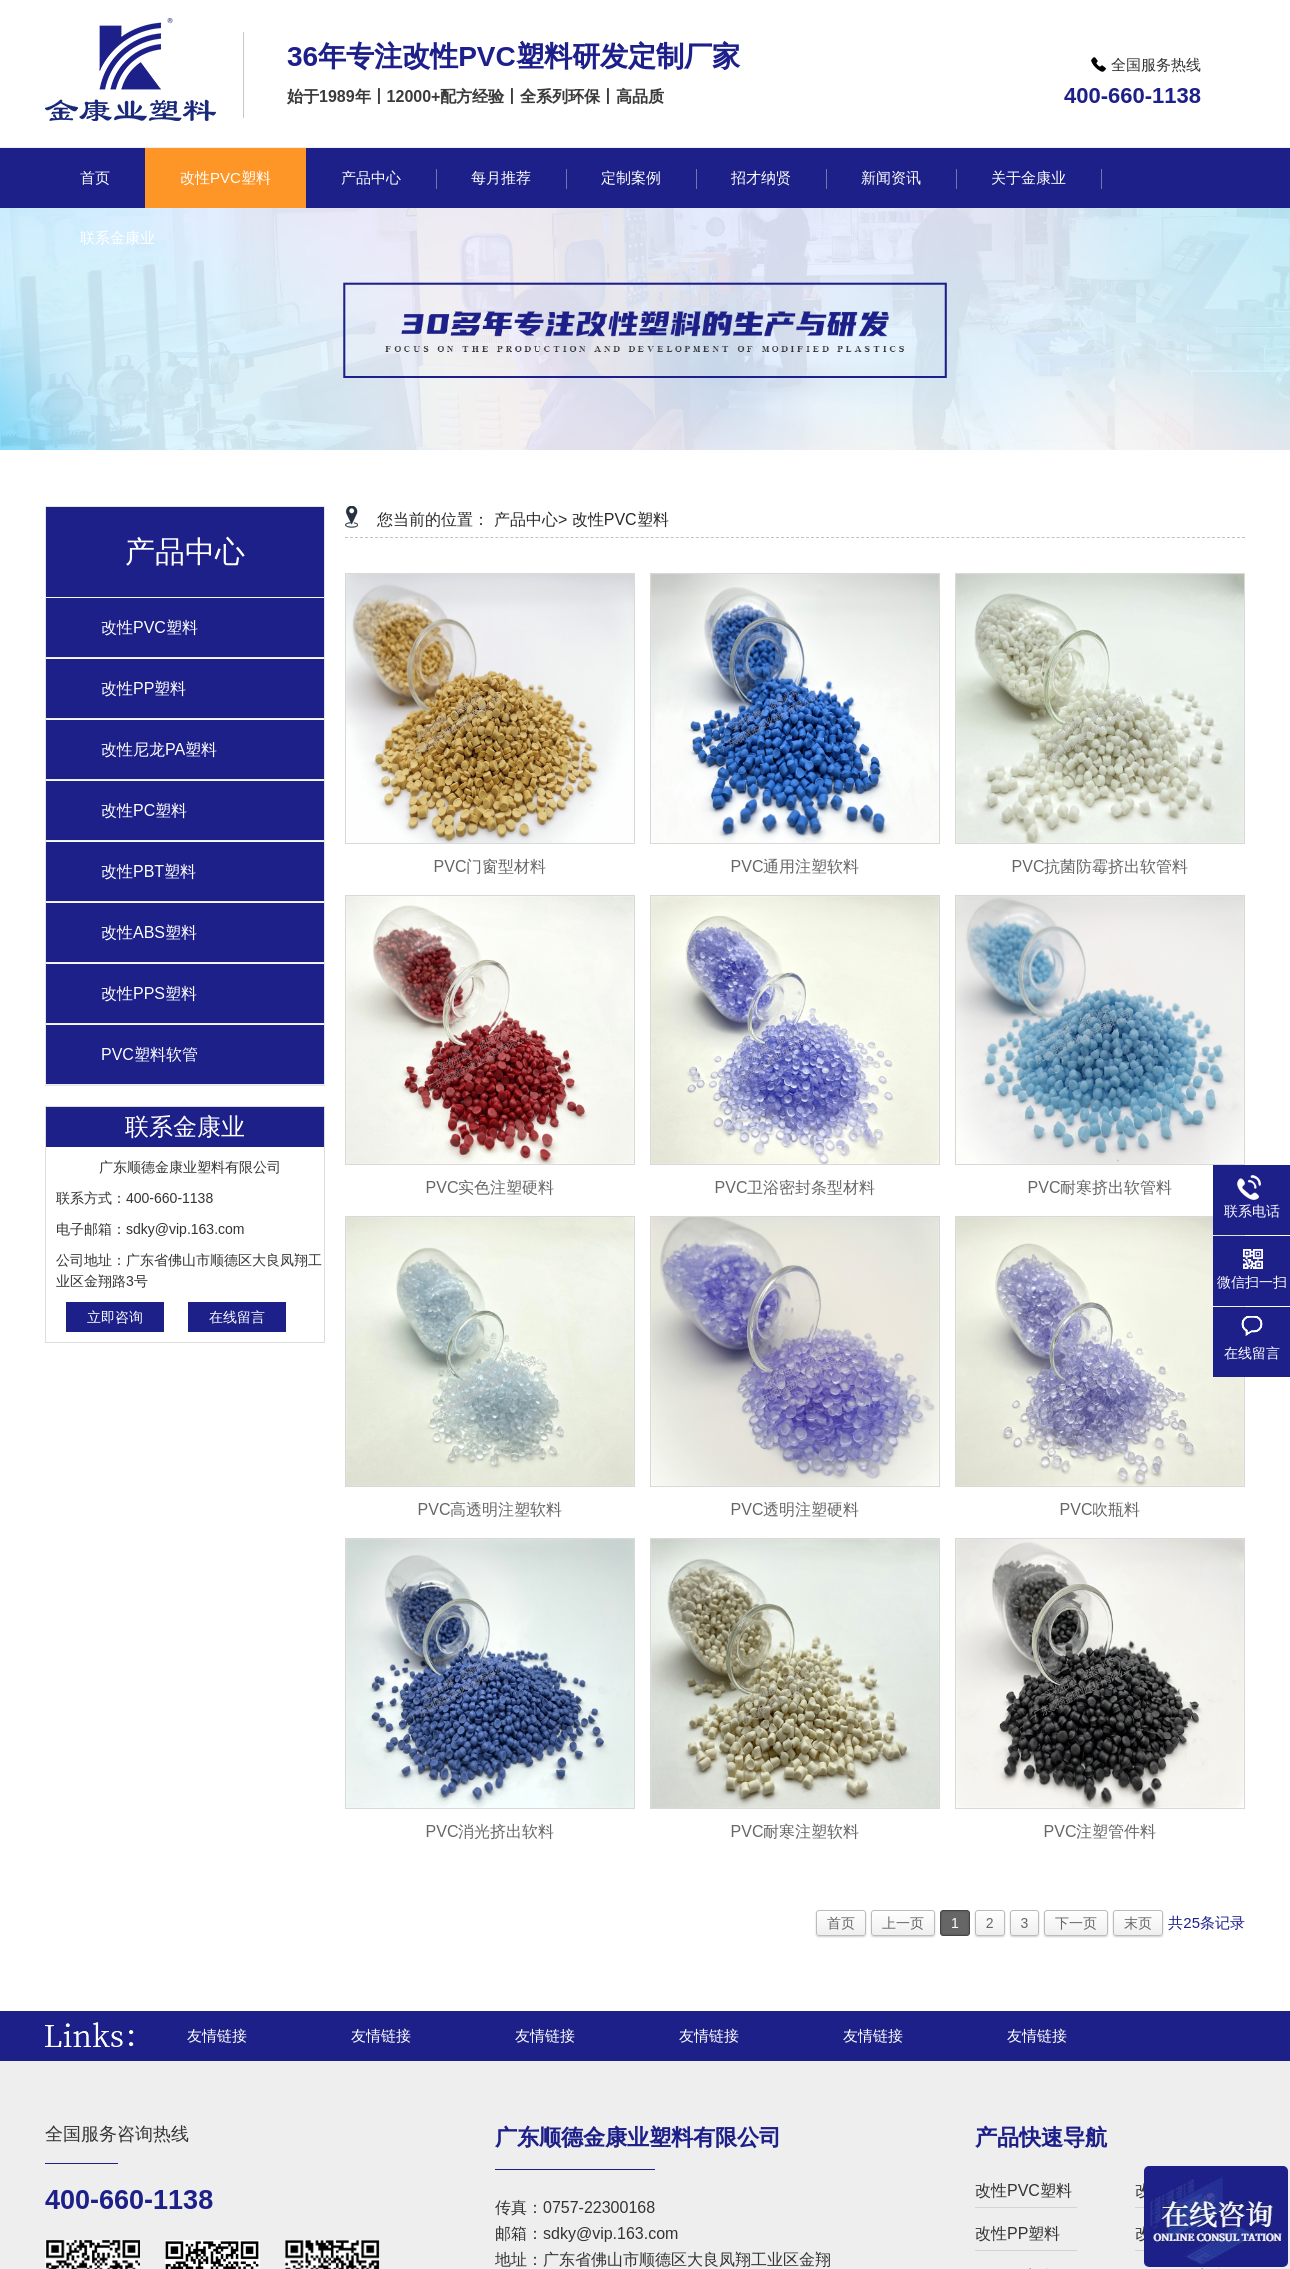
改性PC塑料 (144, 810)
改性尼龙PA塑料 (159, 749)
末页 (1138, 1923)
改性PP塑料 (143, 688)
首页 (841, 1923)
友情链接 (217, 2035)
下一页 (1076, 1923)
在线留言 (237, 1317)
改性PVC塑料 (149, 627)
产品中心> (530, 519)
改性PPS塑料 (149, 993)
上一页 (903, 1923)
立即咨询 (115, 1317)
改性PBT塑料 (148, 871)
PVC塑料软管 (149, 1054)
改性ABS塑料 (149, 932)
